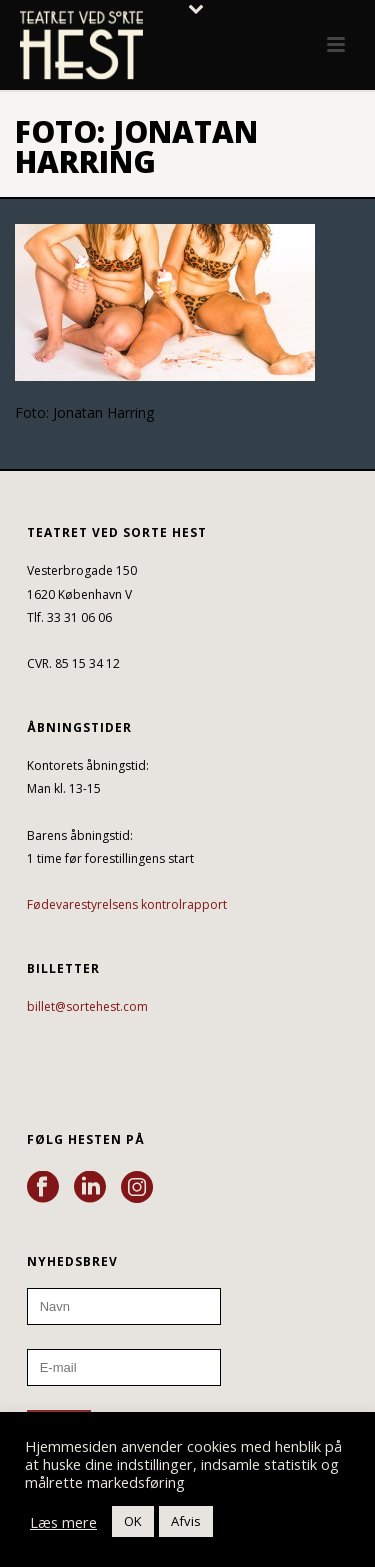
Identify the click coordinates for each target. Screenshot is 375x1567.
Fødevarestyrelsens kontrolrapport (127, 904)
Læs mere (63, 1522)
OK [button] (133, 1521)
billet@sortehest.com (87, 1006)
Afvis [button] (186, 1521)
